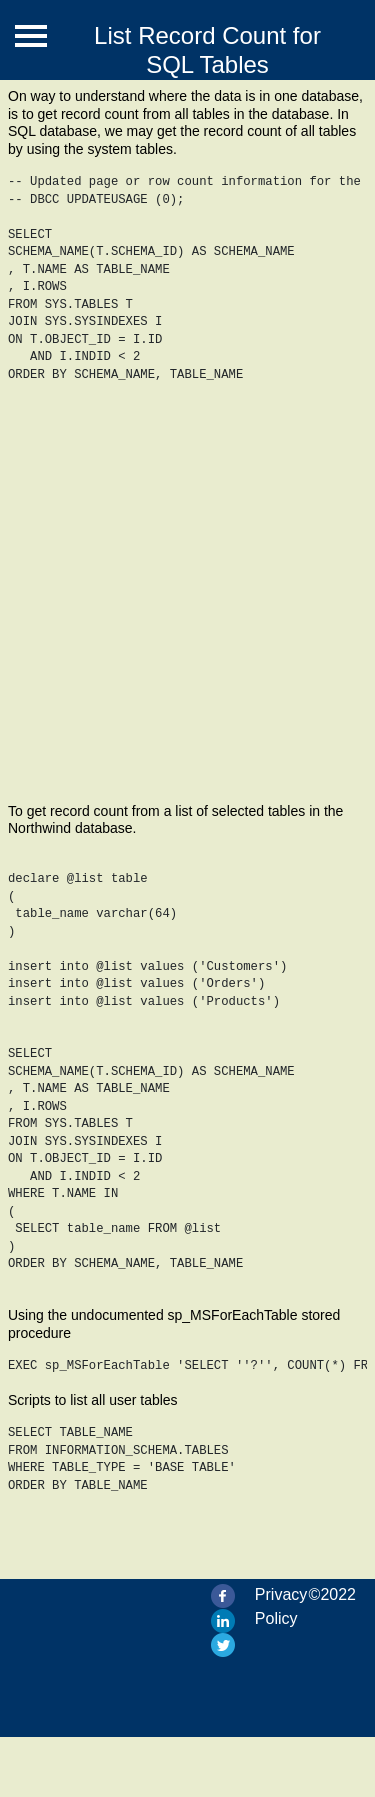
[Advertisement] (187, 605)
